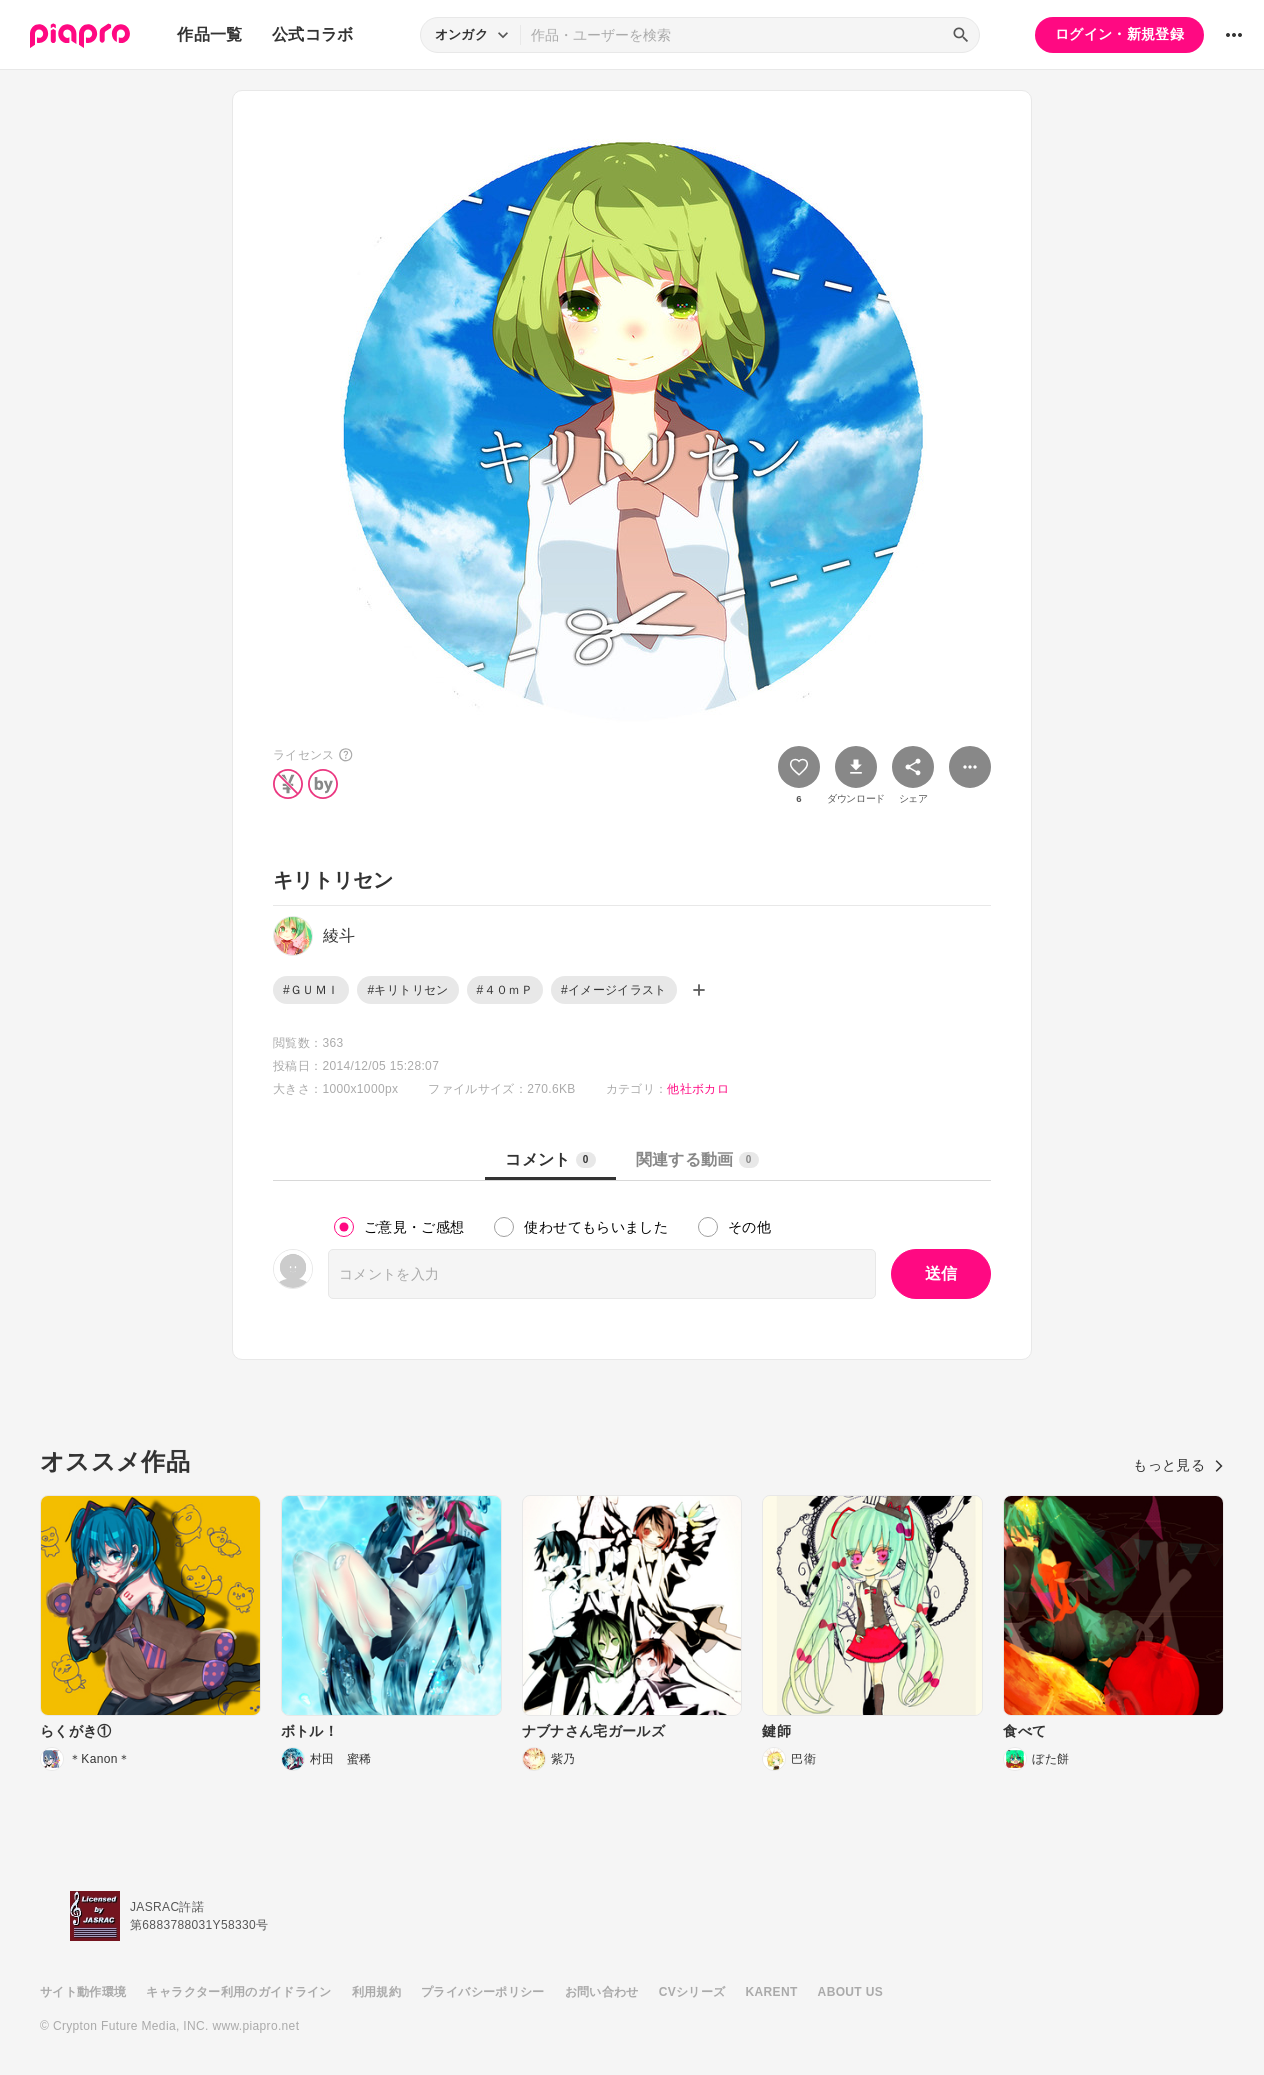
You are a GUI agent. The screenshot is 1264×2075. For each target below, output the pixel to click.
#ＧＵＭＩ (311, 990)
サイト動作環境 (83, 1992)
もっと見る (1178, 1465)
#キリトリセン (407, 990)
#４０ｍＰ (505, 990)
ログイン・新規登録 (1119, 34)
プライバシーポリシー (483, 1992)
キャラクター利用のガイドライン (238, 1992)
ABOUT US (850, 1992)
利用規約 (376, 1992)
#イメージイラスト (614, 990)
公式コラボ (313, 34)
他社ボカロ (698, 1089)
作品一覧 (209, 34)
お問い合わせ (602, 1992)
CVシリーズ (692, 1992)
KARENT (772, 1992)
